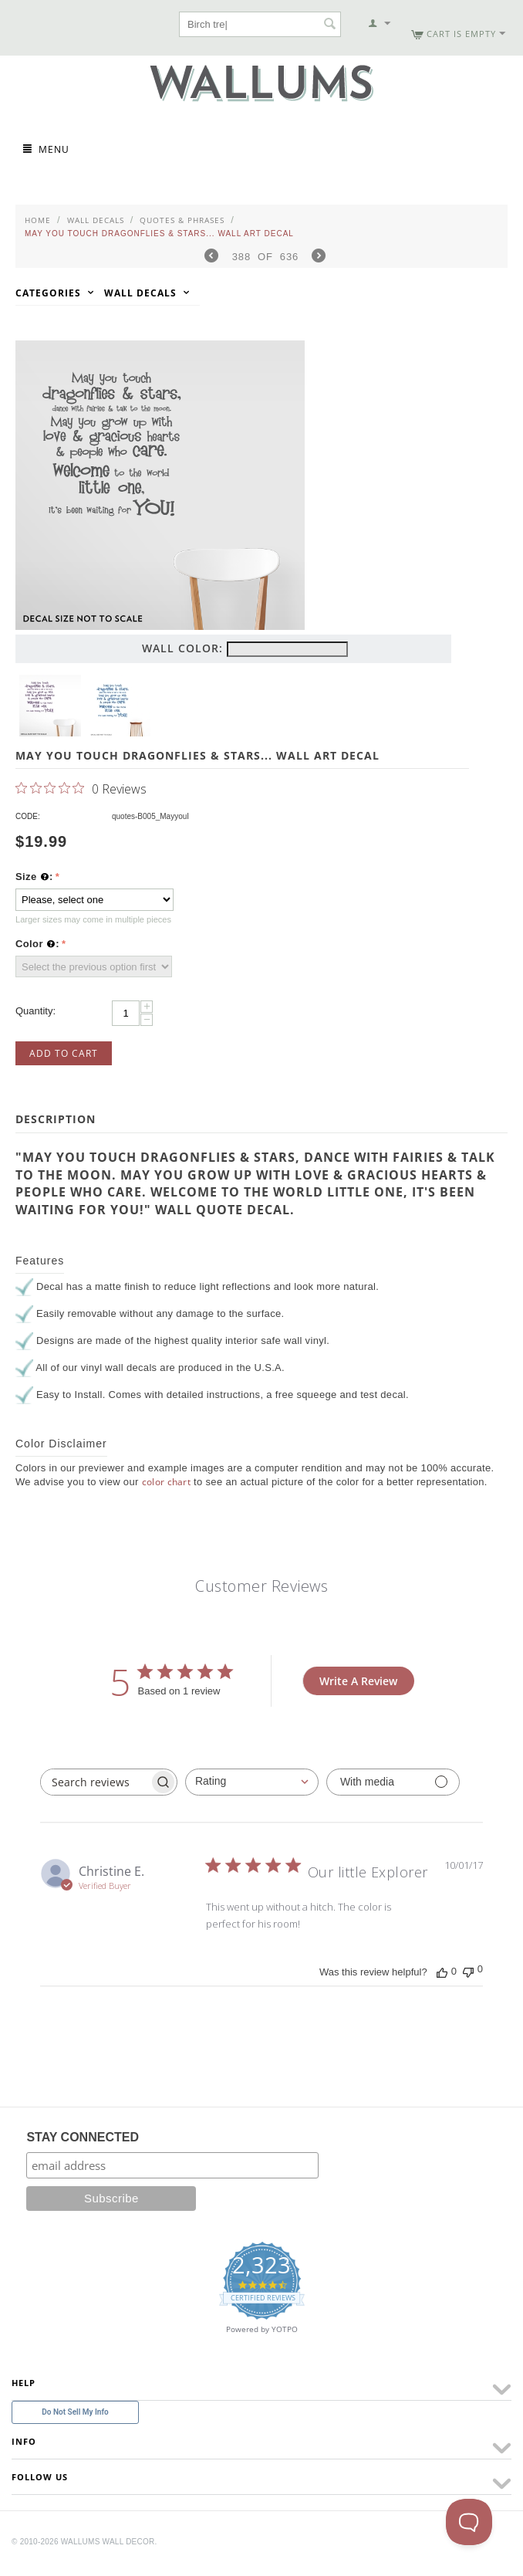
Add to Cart (63, 1053)
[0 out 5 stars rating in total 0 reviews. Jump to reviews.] (81, 788)
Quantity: (35, 1011)
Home (38, 220)
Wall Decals (95, 220)
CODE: (27, 816)
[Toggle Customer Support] (469, 2522)
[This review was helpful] (442, 1971)
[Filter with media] (393, 1782)
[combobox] (252, 1782)
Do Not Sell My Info (75, 2412)
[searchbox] (95, 1782)
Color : (37, 944)
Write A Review (358, 1681)
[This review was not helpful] (468, 1970)
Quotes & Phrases (182, 220)
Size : (34, 877)
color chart (166, 1481)
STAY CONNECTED (82, 2137)
